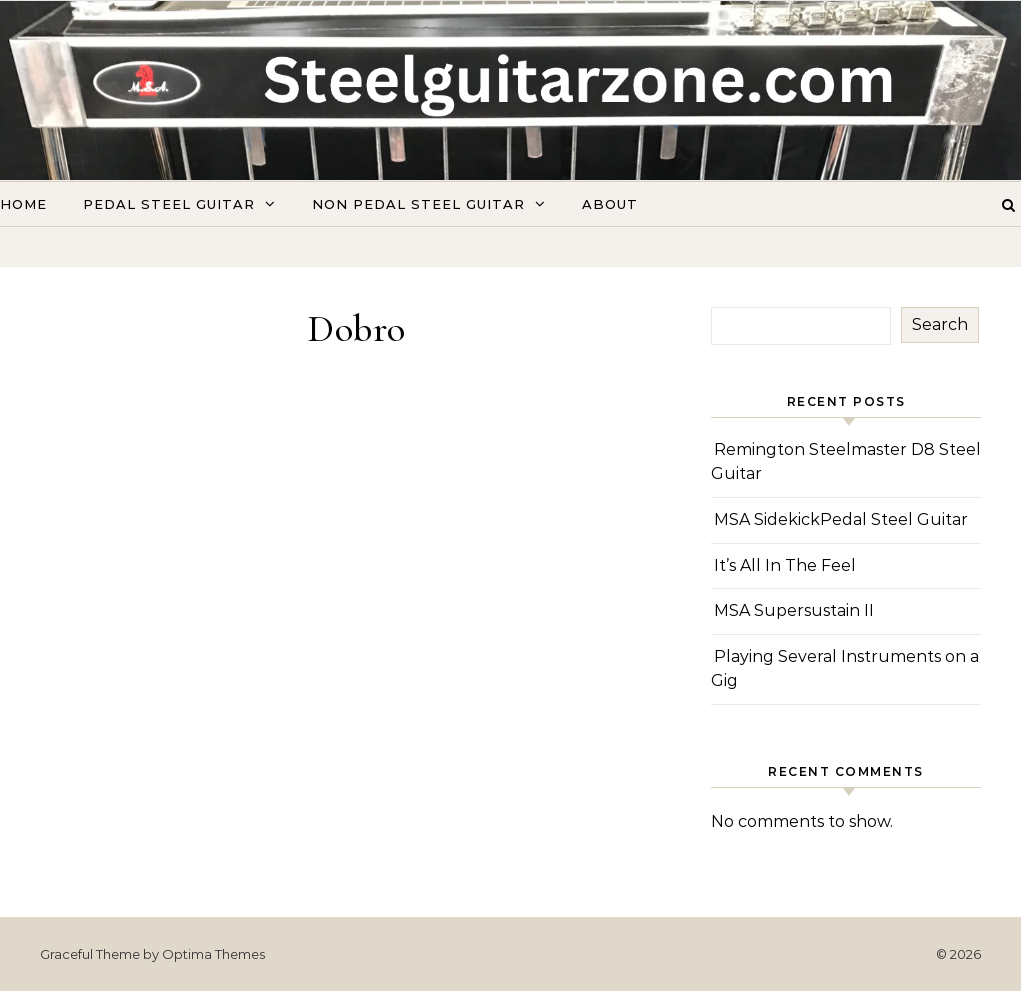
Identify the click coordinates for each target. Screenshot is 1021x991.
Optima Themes (213, 954)
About (610, 204)
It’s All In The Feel (785, 565)
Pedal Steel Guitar (169, 204)
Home (23, 204)
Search (940, 324)
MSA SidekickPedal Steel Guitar (841, 519)
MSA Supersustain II (794, 610)
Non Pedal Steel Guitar (418, 204)
